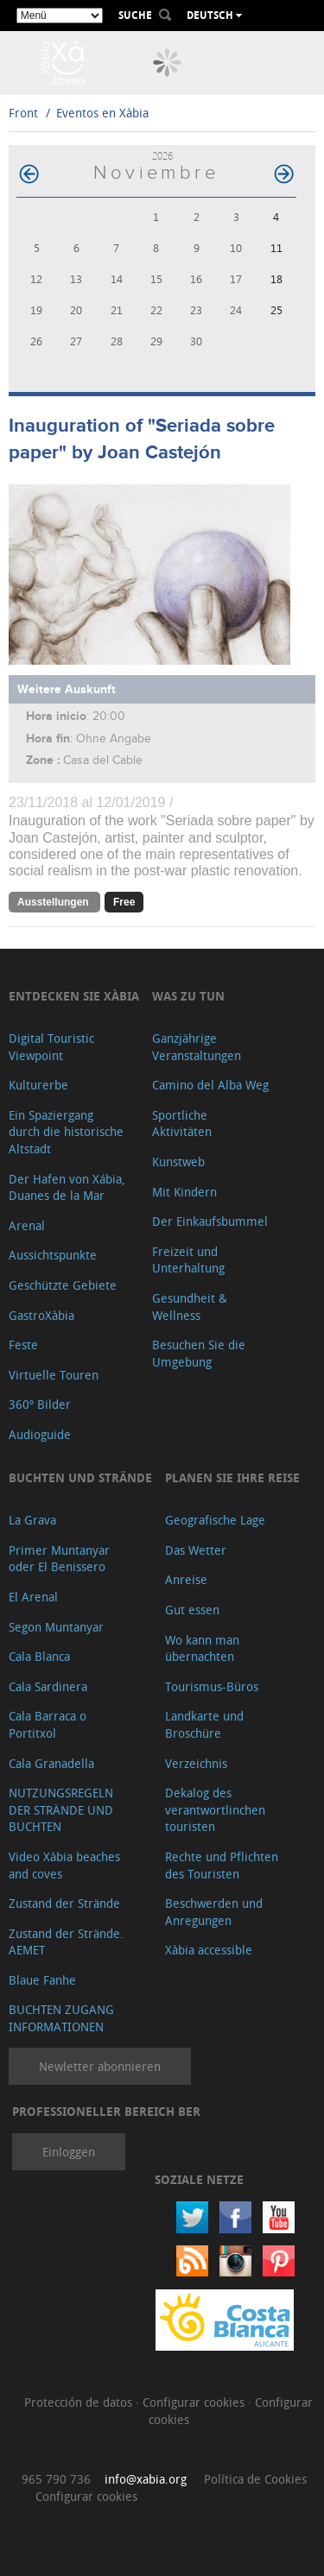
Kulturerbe (38, 1084)
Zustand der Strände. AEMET (66, 1942)
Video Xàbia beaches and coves (64, 1865)
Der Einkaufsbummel (210, 1221)
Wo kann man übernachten (202, 1648)
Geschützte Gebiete (63, 1285)
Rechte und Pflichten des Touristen (221, 1865)
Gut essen (192, 1609)
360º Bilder (40, 1404)
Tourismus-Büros (211, 1686)
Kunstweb (178, 1161)
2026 (162, 155)
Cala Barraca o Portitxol (47, 1724)
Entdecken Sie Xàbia (74, 996)
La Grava (32, 1520)
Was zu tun (188, 996)
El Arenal (33, 1596)
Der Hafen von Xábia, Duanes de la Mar (67, 1187)
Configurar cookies (195, 2402)
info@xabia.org (146, 2479)
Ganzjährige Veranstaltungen (196, 1047)
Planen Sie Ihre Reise (232, 1477)
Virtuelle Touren (53, 1375)
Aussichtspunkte (53, 1255)
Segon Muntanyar (56, 1627)
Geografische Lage (215, 1520)
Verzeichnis (196, 1763)
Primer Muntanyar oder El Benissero (59, 1558)
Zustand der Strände (64, 1903)
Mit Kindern (184, 1192)
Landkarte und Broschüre (204, 1724)
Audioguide (40, 1434)
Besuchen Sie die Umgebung (198, 1353)
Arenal (27, 1225)
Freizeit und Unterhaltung (188, 1260)
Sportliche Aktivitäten (182, 1123)
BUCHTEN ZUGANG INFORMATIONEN (61, 2018)
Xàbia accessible (208, 1949)
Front (23, 112)
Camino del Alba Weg (210, 1084)
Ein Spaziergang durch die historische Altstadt (66, 1132)
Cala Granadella (51, 1763)
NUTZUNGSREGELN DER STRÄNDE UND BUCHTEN (61, 1809)
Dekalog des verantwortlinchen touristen (215, 1809)
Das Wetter (195, 1550)
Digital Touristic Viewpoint (51, 1047)
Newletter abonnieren (100, 2066)
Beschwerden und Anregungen (214, 1912)
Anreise (186, 1579)
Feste (23, 1344)
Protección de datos (80, 2402)
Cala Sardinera (48, 1686)
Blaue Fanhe (42, 1980)
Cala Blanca (39, 1656)
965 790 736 (56, 2479)
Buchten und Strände (80, 1477)
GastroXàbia (41, 1315)
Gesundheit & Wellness (189, 1306)
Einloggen (68, 2152)
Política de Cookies (255, 2479)
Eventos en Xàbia (102, 112)
